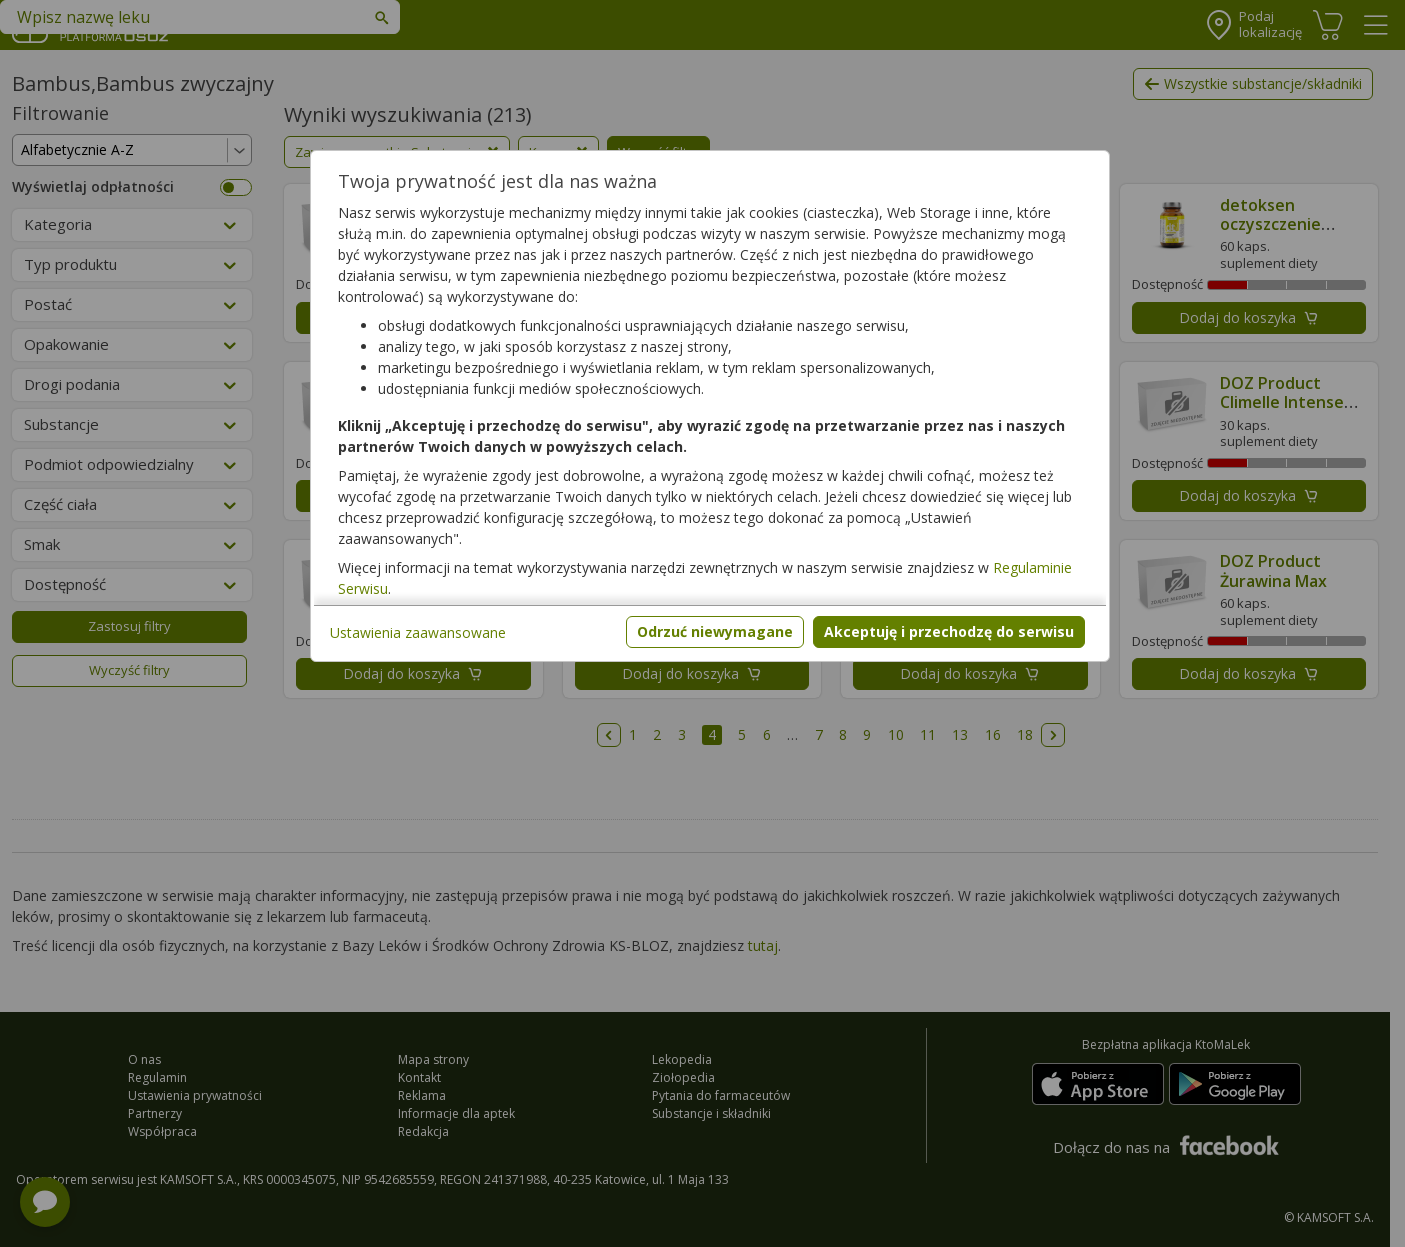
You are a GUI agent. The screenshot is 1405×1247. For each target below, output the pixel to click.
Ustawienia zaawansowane (418, 632)
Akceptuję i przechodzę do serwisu (949, 631)
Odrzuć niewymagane (715, 631)
